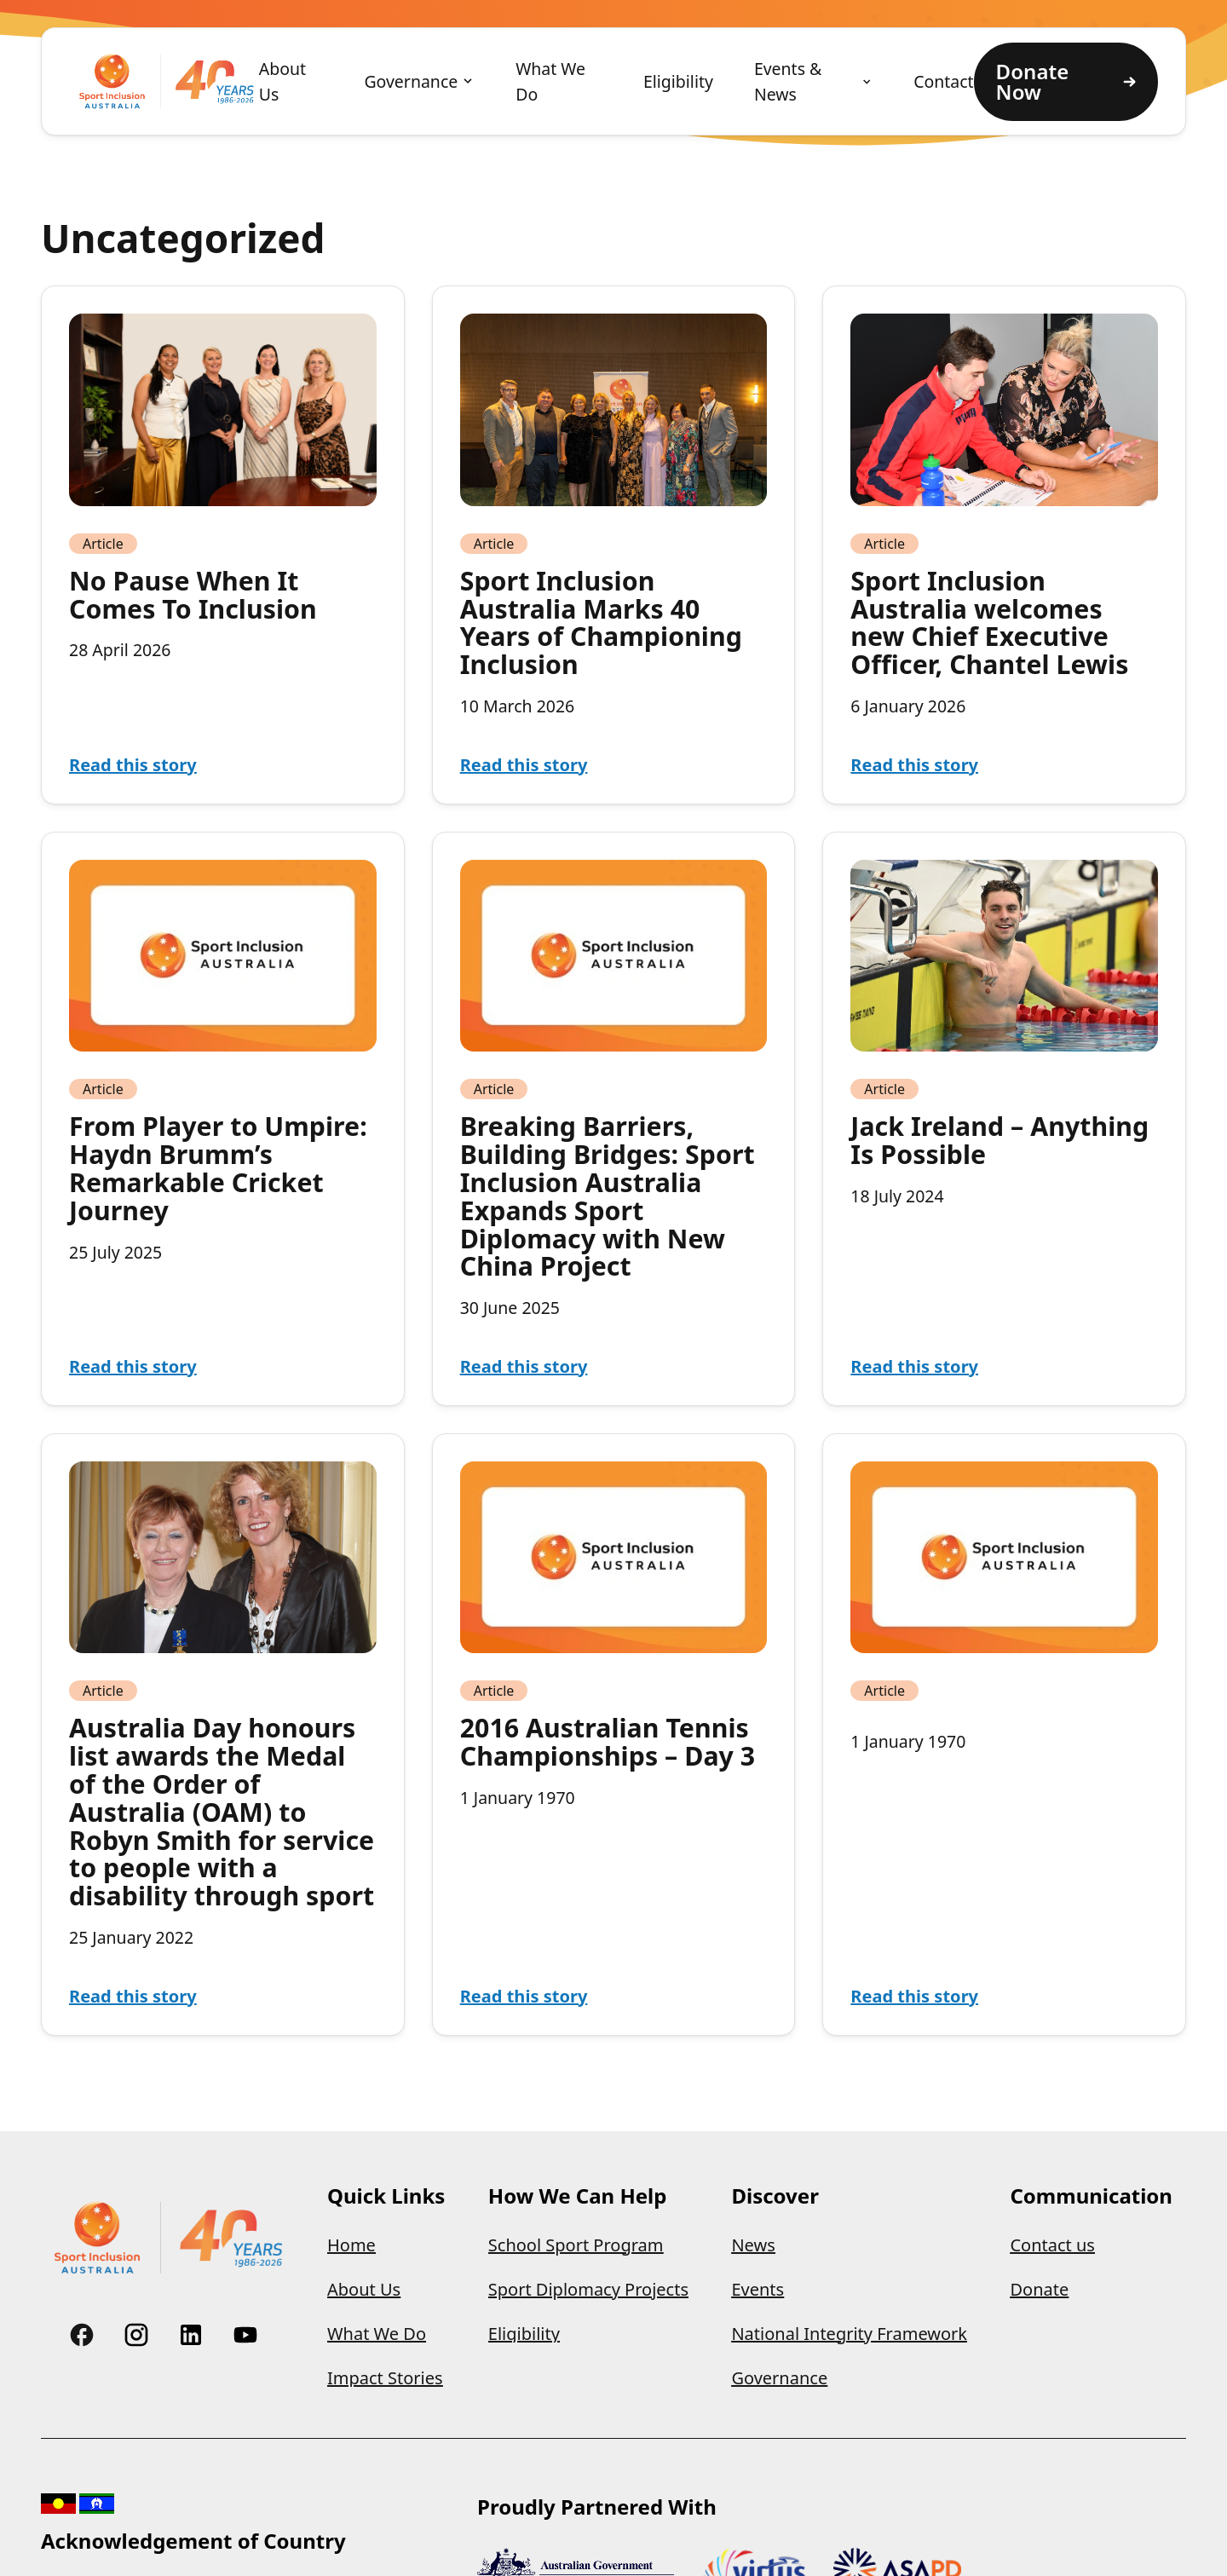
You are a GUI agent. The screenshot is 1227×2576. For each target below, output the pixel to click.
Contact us (1052, 2244)
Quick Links (386, 2196)
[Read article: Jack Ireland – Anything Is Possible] (1004, 956)
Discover (774, 2196)
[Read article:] (1004, 1557)
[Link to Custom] (81, 2334)
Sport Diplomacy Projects (588, 2289)
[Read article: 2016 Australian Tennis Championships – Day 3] (614, 1557)
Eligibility (678, 81)
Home (351, 2244)
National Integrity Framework (849, 2333)
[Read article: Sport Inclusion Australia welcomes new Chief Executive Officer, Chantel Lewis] (1004, 409)
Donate (1039, 2289)
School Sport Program (576, 2244)
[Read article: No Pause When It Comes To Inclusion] (223, 409)
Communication (1091, 2196)
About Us (282, 81)
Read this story (133, 765)
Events (757, 2289)
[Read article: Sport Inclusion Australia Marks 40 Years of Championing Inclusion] (614, 409)
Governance (411, 81)
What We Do (550, 81)
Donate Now (1066, 81)
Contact (943, 81)
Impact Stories (385, 2377)
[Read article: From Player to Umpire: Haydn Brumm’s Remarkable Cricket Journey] (223, 956)
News (753, 2244)
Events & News (787, 81)
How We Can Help (577, 2196)
